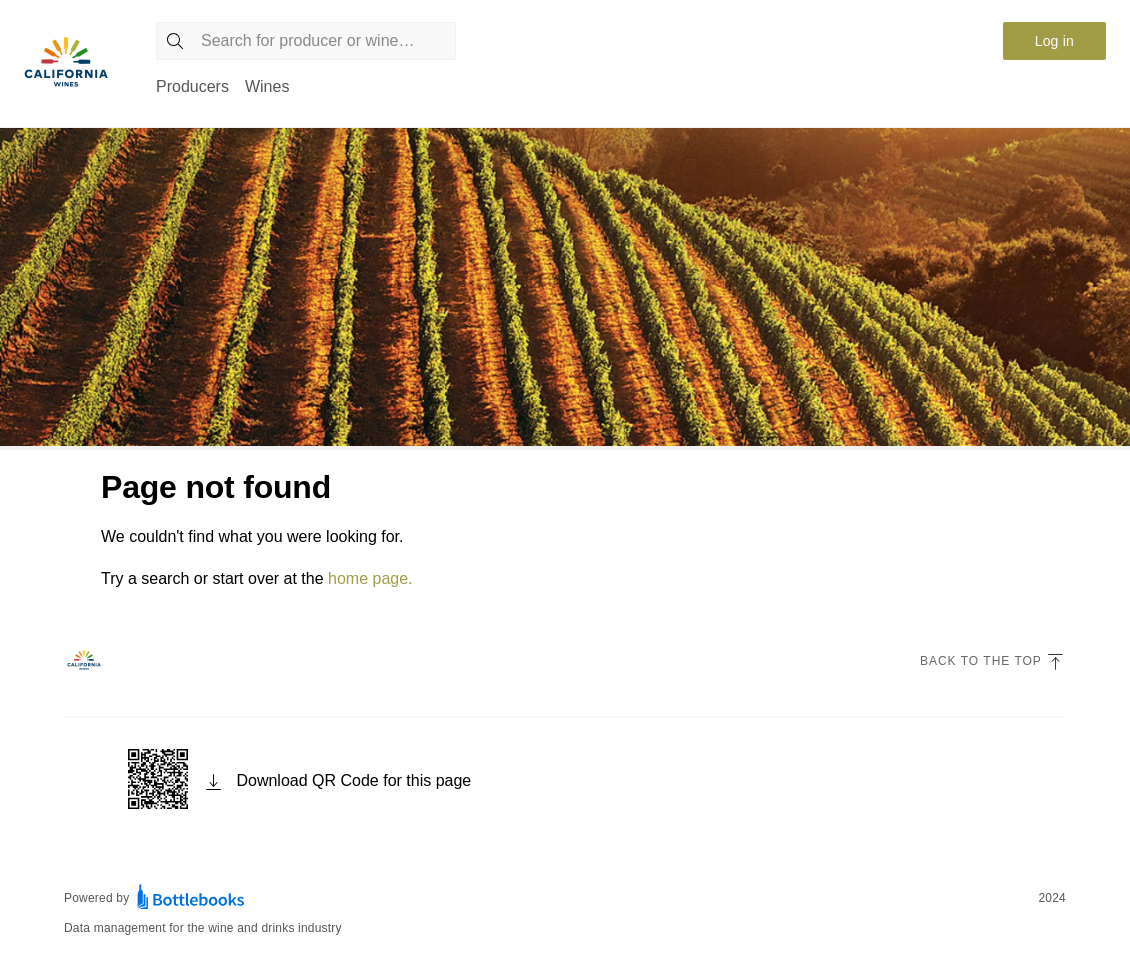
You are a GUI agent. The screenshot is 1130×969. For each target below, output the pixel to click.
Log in (1054, 41)
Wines (267, 86)
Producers (192, 86)
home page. (370, 578)
